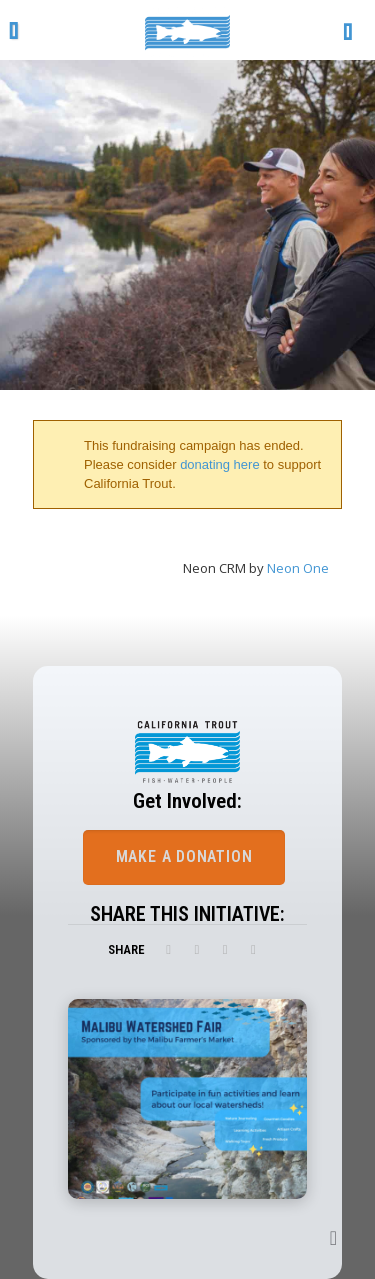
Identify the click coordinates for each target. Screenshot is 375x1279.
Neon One (298, 568)
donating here (220, 464)
